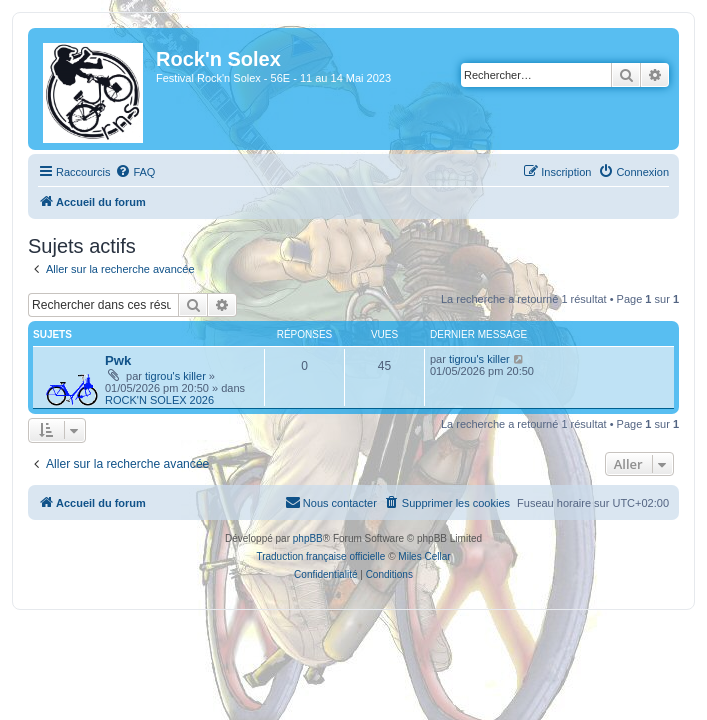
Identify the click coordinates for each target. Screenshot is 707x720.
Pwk (118, 360)
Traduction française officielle (320, 556)
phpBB (308, 538)
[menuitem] (135, 172)
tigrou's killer (175, 376)
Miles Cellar (424, 556)
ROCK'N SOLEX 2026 (159, 400)
